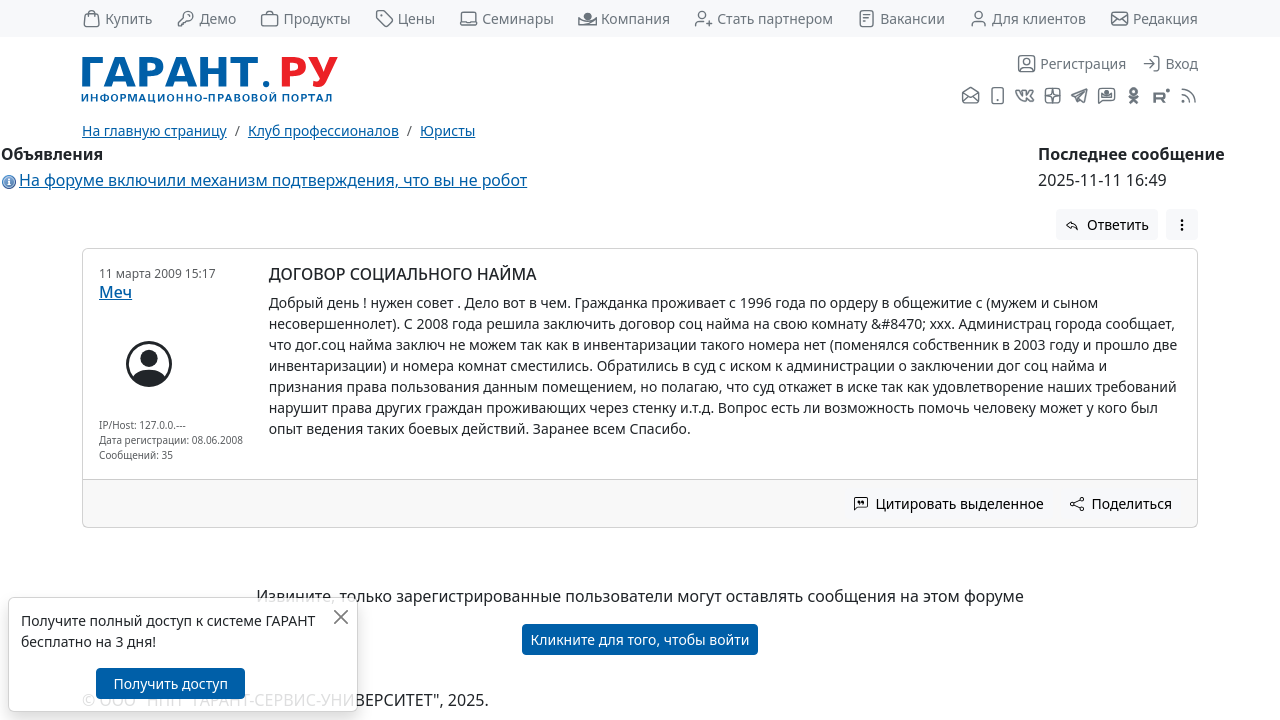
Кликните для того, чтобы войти (640, 639)
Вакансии (901, 18)
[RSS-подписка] (1186, 97)
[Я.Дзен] (1052, 97)
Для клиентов (1027, 18)
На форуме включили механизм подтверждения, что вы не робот (273, 180)
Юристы (447, 130)
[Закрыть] (340, 616)
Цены (405, 18)
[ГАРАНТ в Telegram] (1079, 97)
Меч (115, 292)
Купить (117, 18)
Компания (624, 18)
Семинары (506, 18)
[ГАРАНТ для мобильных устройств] (997, 97)
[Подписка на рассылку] (970, 97)
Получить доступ (170, 683)
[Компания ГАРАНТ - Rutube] (1161, 97)
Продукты (305, 18)
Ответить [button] (1107, 224)
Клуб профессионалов (323, 130)
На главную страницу (154, 130)
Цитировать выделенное (949, 503)
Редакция (1154, 18)
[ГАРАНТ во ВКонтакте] (1024, 97)
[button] (1182, 224)
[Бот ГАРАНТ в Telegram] (1106, 97)
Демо (206, 18)
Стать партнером (763, 18)
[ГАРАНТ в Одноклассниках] (1133, 97)
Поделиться (1121, 503)
